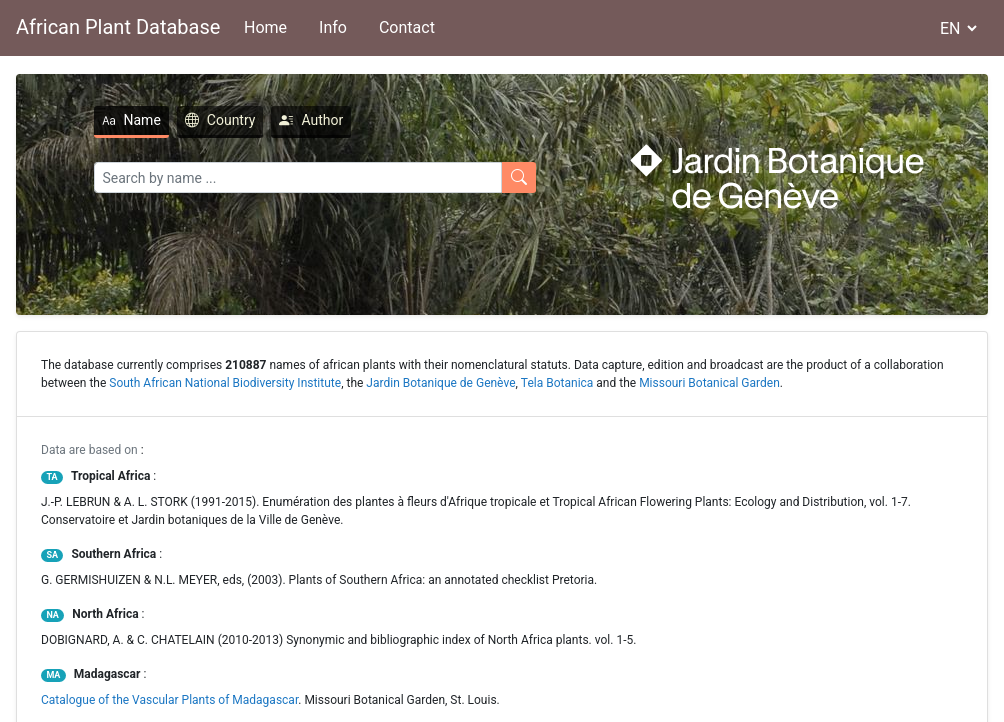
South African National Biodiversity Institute (225, 383)
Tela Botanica (557, 383)
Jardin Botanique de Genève (440, 383)
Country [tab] (220, 120)
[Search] (298, 177)
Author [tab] (311, 120)
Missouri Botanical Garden (709, 383)
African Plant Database (118, 27)
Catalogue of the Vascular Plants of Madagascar (169, 700)
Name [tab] (131, 120)
